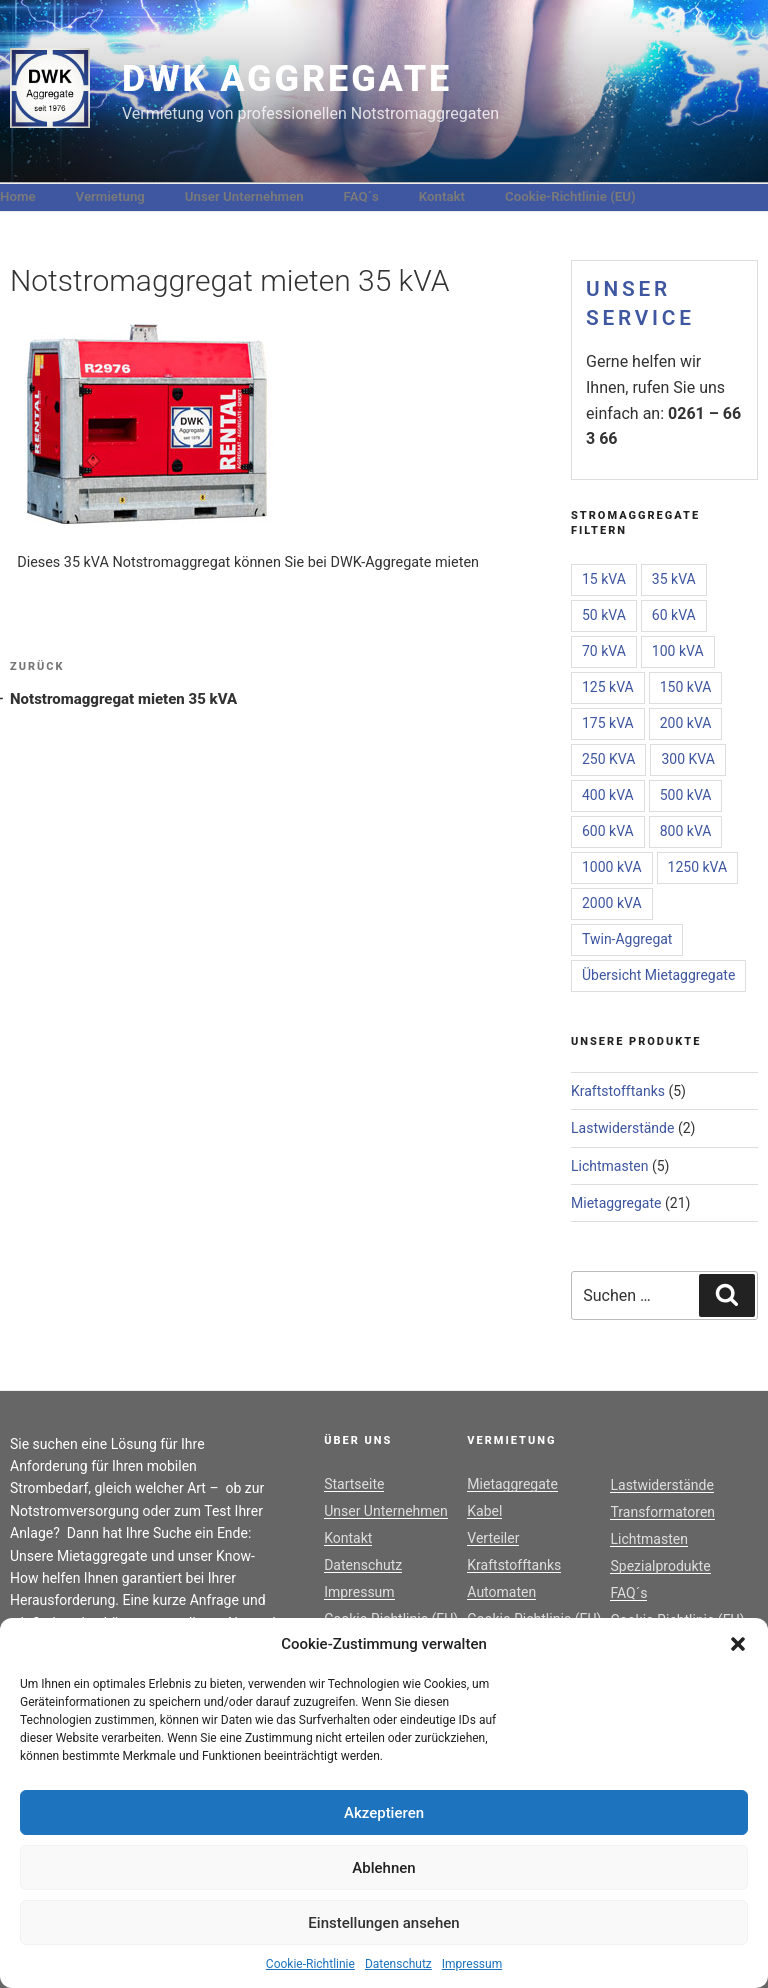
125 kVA (608, 687)
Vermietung (110, 196)
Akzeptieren (384, 1813)
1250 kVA (698, 867)
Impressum (472, 1964)
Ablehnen (383, 1868)
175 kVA (608, 723)
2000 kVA (612, 903)
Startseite (354, 1484)
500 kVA (686, 795)
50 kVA (604, 615)
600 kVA (608, 831)
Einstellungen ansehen (383, 1923)
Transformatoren (662, 1512)
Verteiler (493, 1538)
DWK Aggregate (287, 79)
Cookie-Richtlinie (310, 1964)
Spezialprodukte (660, 1566)
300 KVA (687, 759)
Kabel (484, 1511)
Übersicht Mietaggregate (658, 975)
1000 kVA (612, 867)
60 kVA (674, 615)
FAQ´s (361, 196)
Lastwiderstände (622, 1128)
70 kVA (604, 651)
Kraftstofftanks (618, 1091)
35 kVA (674, 579)
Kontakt (442, 196)
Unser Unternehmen (244, 196)
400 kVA (608, 795)
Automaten (501, 1592)
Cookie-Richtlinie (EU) (570, 196)
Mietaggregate (616, 1203)
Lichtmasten (609, 1166)
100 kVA (678, 651)
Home (18, 196)
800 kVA (686, 831)
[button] (738, 1644)
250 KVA (608, 759)
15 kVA (604, 579)
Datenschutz (398, 1964)
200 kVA (686, 723)
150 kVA (686, 687)
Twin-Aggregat (627, 939)
